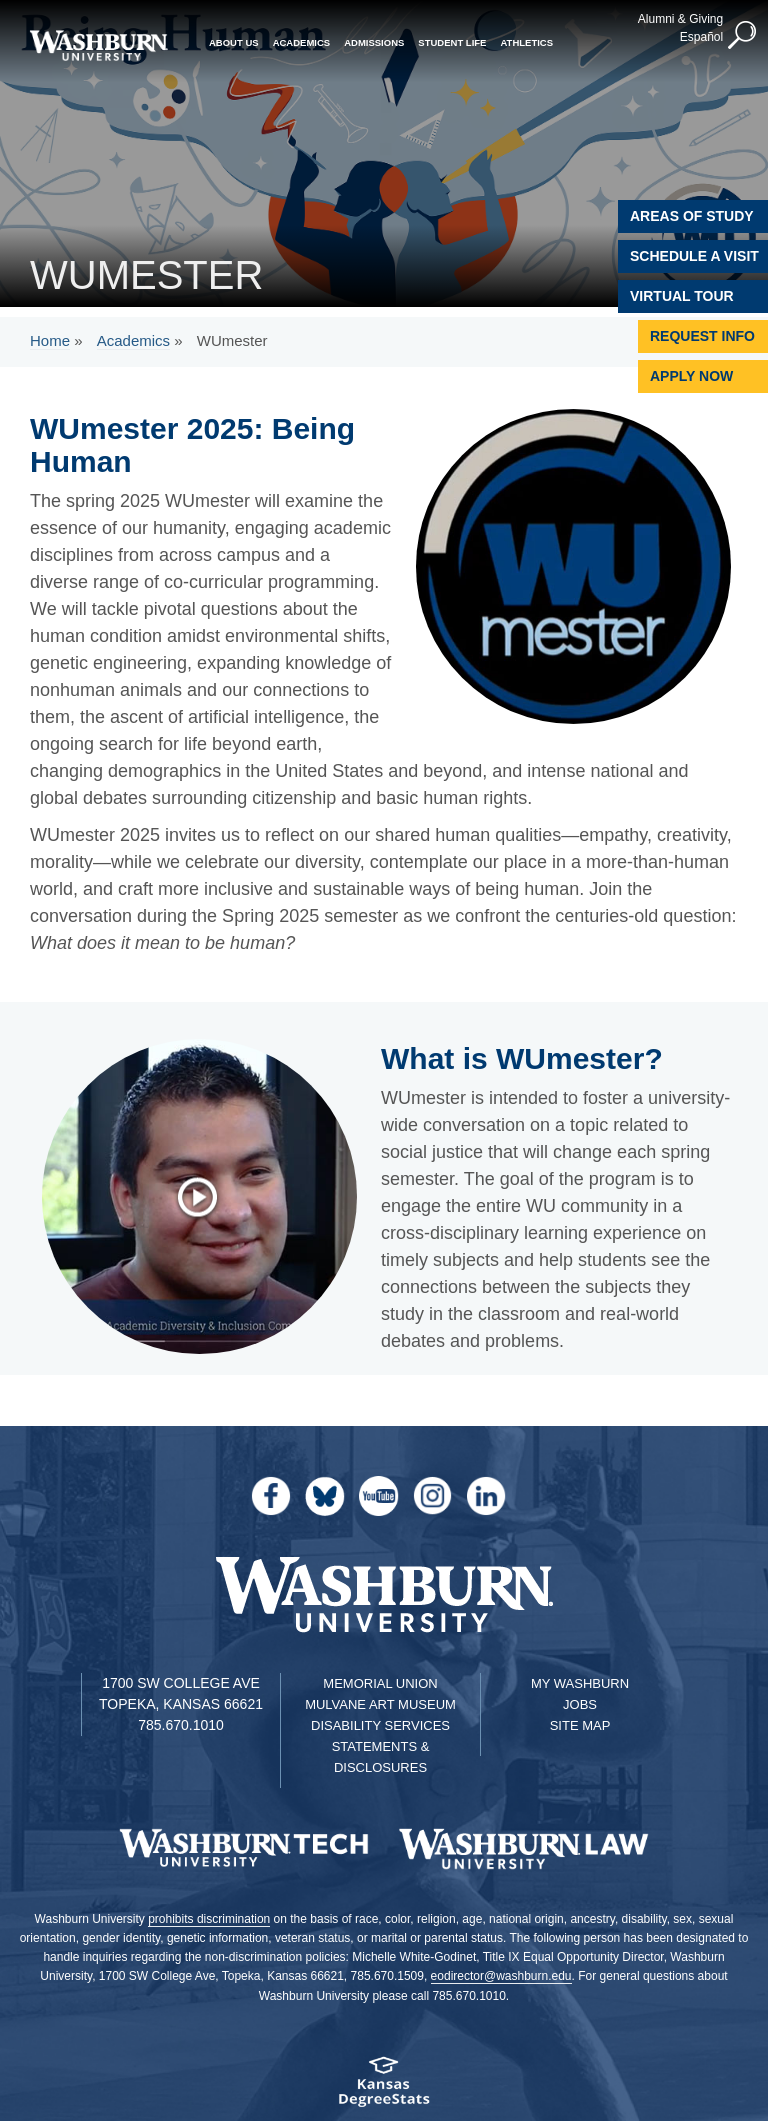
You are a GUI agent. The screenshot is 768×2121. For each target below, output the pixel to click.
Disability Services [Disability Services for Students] (380, 1725)
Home (50, 340)
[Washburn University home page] (98, 45)
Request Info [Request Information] (702, 336)
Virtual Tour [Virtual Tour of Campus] (682, 296)
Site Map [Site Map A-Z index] (580, 1725)
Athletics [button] (526, 42)
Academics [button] (302, 42)
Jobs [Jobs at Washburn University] (580, 1704)
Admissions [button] (374, 42)
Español (701, 37)
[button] (743, 36)
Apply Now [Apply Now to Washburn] (691, 376)
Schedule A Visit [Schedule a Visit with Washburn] (694, 256)
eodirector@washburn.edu (501, 1976)
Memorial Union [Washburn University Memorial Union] (380, 1683)
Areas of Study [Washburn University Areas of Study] (692, 216)
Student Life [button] (452, 42)
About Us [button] (234, 42)
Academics (133, 340)
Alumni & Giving (680, 19)
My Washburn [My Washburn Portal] (580, 1683)
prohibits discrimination (209, 1919)
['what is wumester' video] (208, 1197)
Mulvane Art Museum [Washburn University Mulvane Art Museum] (380, 1704)
